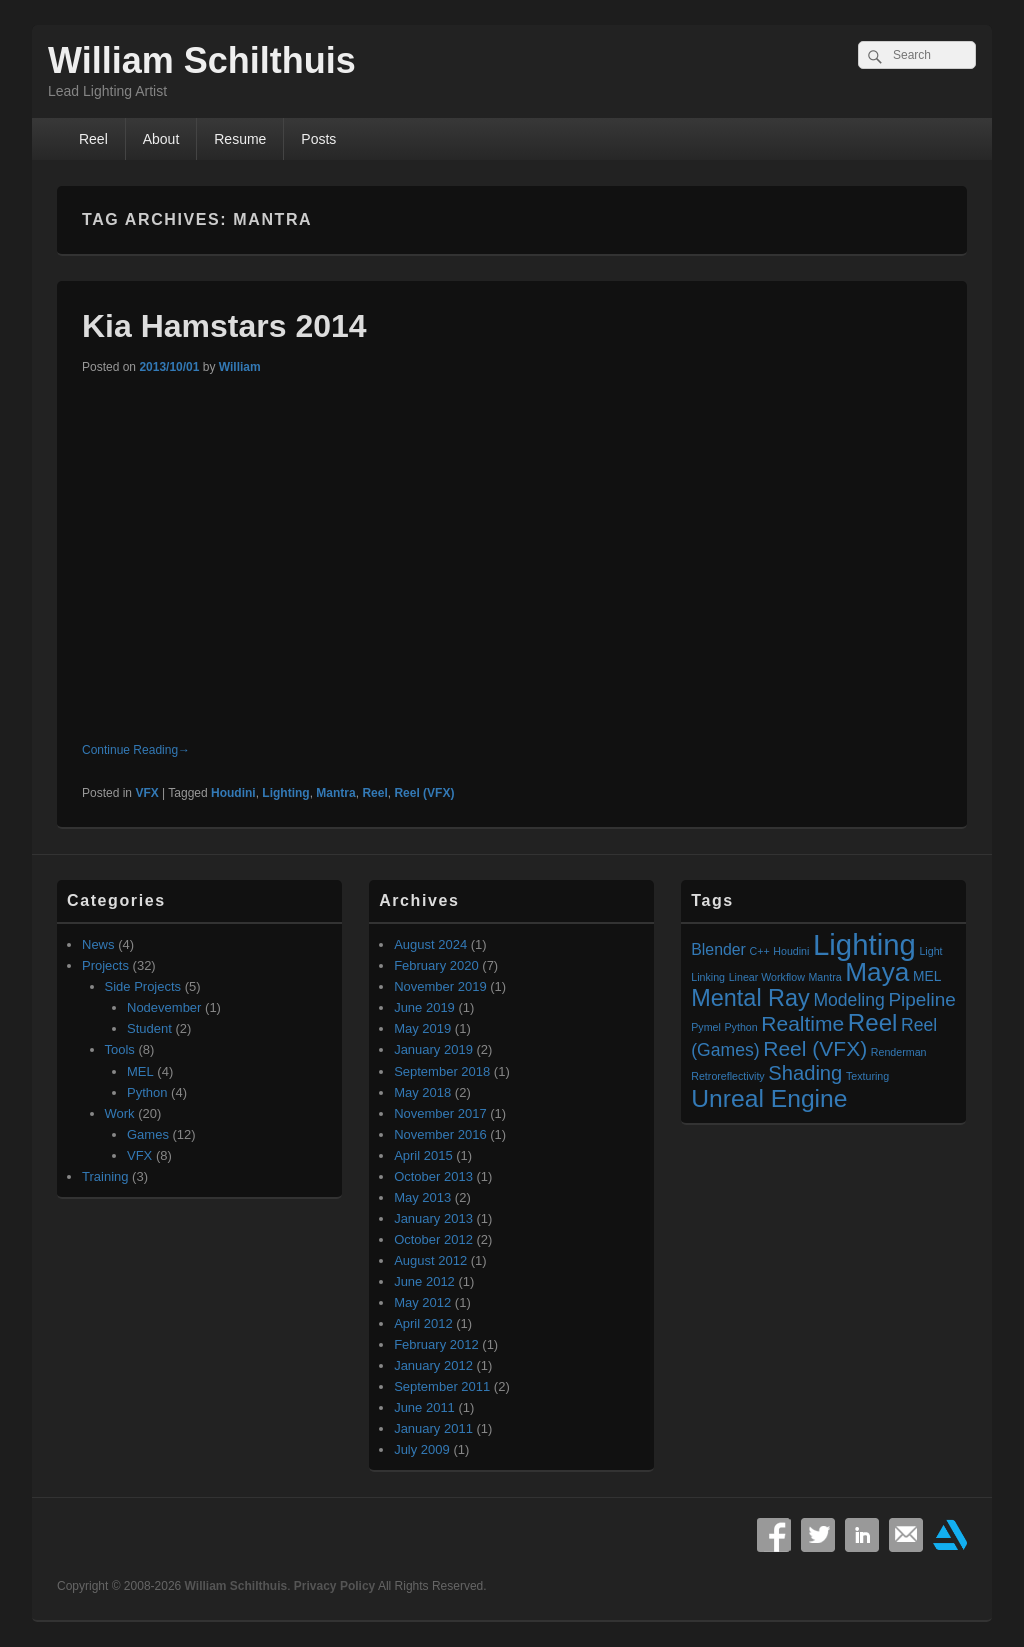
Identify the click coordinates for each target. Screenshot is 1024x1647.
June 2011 (424, 1407)
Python (147, 1092)
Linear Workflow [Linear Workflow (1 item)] (767, 977)
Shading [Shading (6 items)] (805, 1073)
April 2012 (423, 1323)
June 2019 (424, 1007)
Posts (318, 139)
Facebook (774, 1535)
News (98, 944)
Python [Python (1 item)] (740, 1027)
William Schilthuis (202, 60)
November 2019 (440, 986)
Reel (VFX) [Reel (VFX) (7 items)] (815, 1048)
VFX (146, 793)
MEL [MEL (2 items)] (927, 976)
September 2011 (442, 1386)
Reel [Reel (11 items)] (873, 1022)
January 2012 (433, 1365)
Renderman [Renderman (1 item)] (899, 1052)
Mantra (335, 793)
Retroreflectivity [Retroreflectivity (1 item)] (727, 1076)
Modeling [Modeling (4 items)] (848, 1000)
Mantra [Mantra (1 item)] (824, 977)
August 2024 (430, 944)
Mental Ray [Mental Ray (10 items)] (750, 998)
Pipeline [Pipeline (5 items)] (921, 999)
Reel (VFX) (424, 793)
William (240, 367)
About (161, 139)
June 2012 (424, 1281)
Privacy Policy (334, 1586)
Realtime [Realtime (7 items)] (802, 1023)
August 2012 (430, 1260)
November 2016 (440, 1134)
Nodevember (164, 1007)
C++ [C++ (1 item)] (760, 951)
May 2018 (422, 1092)
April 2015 (423, 1155)
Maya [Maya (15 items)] (877, 972)
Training (105, 1176)
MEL (140, 1071)
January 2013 (433, 1218)
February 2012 (436, 1344)
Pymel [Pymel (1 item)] (706, 1027)
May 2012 (422, 1302)
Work (120, 1113)
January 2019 (433, 1049)
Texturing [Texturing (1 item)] (867, 1076)
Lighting (285, 793)
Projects (105, 965)
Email (906, 1535)
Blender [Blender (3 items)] (718, 949)
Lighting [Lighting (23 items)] (864, 944)
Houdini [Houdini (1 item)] (791, 951)
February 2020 (436, 965)
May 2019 (422, 1028)
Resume (240, 139)
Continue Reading (136, 750)
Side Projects (143, 986)
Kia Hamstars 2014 (224, 326)
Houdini (233, 793)
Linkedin (862, 1535)
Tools (120, 1049)
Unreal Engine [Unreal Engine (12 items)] (769, 1098)
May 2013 (422, 1197)
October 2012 (433, 1239)
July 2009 (422, 1449)
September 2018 (442, 1071)
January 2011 (433, 1428)
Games (148, 1134)
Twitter (818, 1535)
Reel (93, 139)
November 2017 (440, 1113)
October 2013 (433, 1176)
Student (149, 1028)
